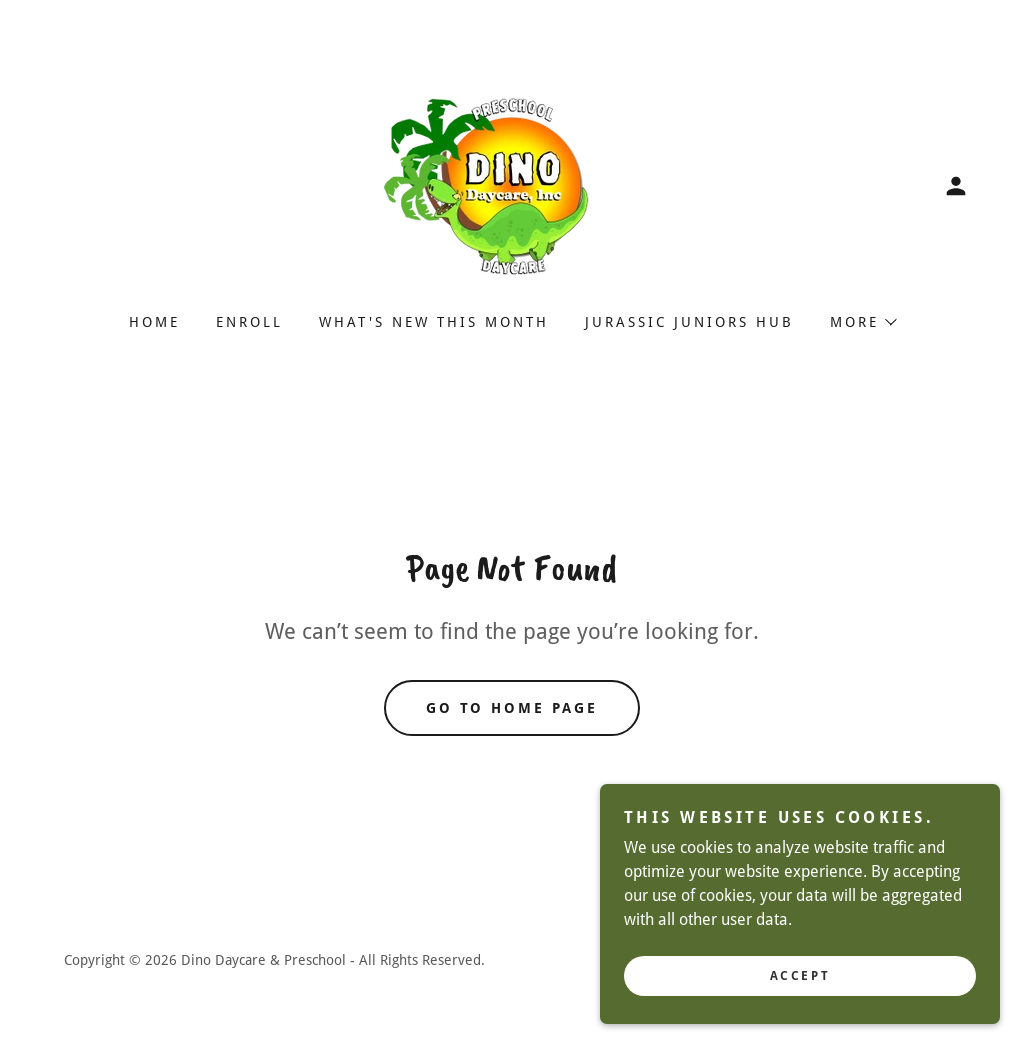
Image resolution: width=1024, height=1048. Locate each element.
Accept (800, 990)
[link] (512, 184)
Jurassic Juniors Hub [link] (689, 322)
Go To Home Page (512, 708)
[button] (956, 186)
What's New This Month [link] (434, 322)
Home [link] (154, 322)
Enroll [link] (249, 322)
